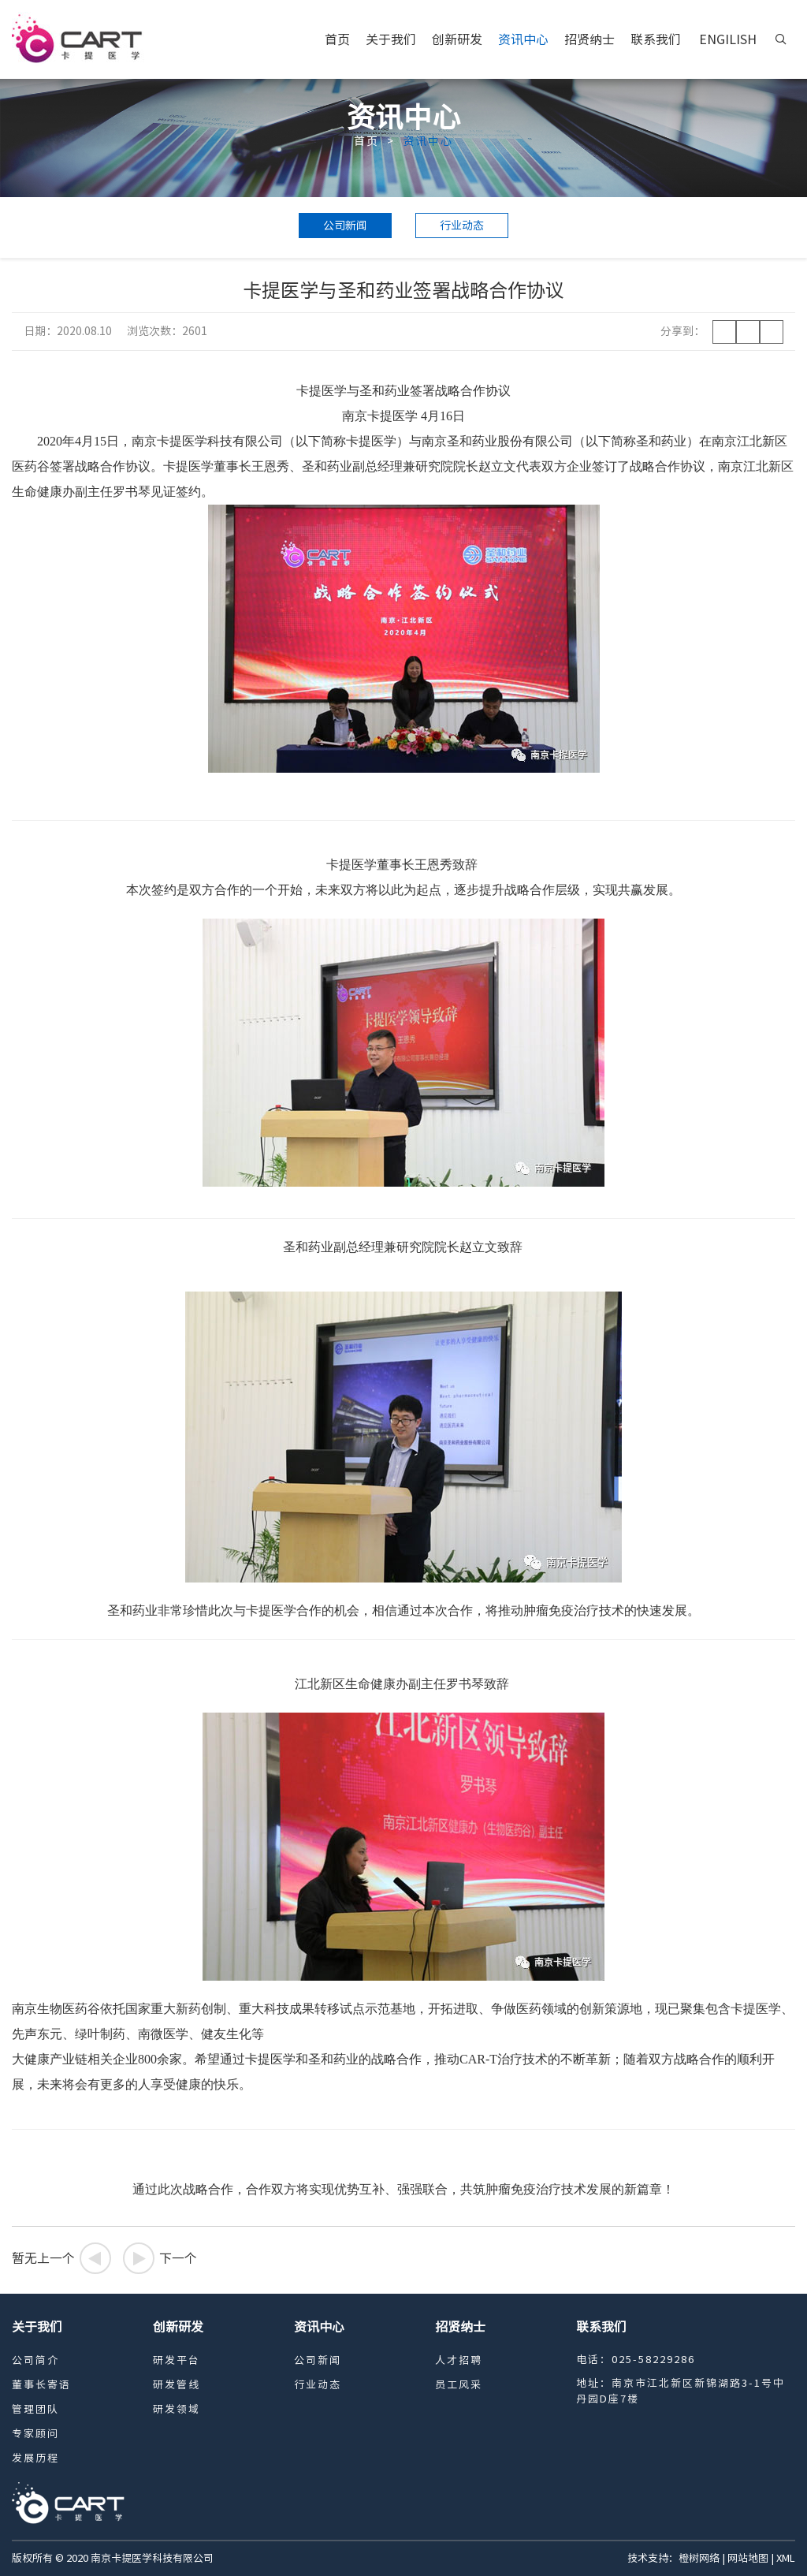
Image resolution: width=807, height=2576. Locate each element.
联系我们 (655, 39)
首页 (337, 39)
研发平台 (176, 2360)
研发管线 (176, 2385)
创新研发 (457, 39)
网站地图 (747, 2558)
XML (785, 2558)
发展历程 (35, 2458)
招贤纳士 (589, 39)
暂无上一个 (61, 2258)
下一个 (160, 2258)
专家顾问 (35, 2434)
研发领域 (176, 2409)
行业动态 (462, 225)
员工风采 (458, 2385)
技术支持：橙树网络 (673, 2558)
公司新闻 (345, 225)
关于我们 (391, 39)
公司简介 (35, 2360)
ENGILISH (728, 39)
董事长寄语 (41, 2385)
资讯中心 (523, 39)
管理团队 (35, 2409)
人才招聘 (458, 2360)
